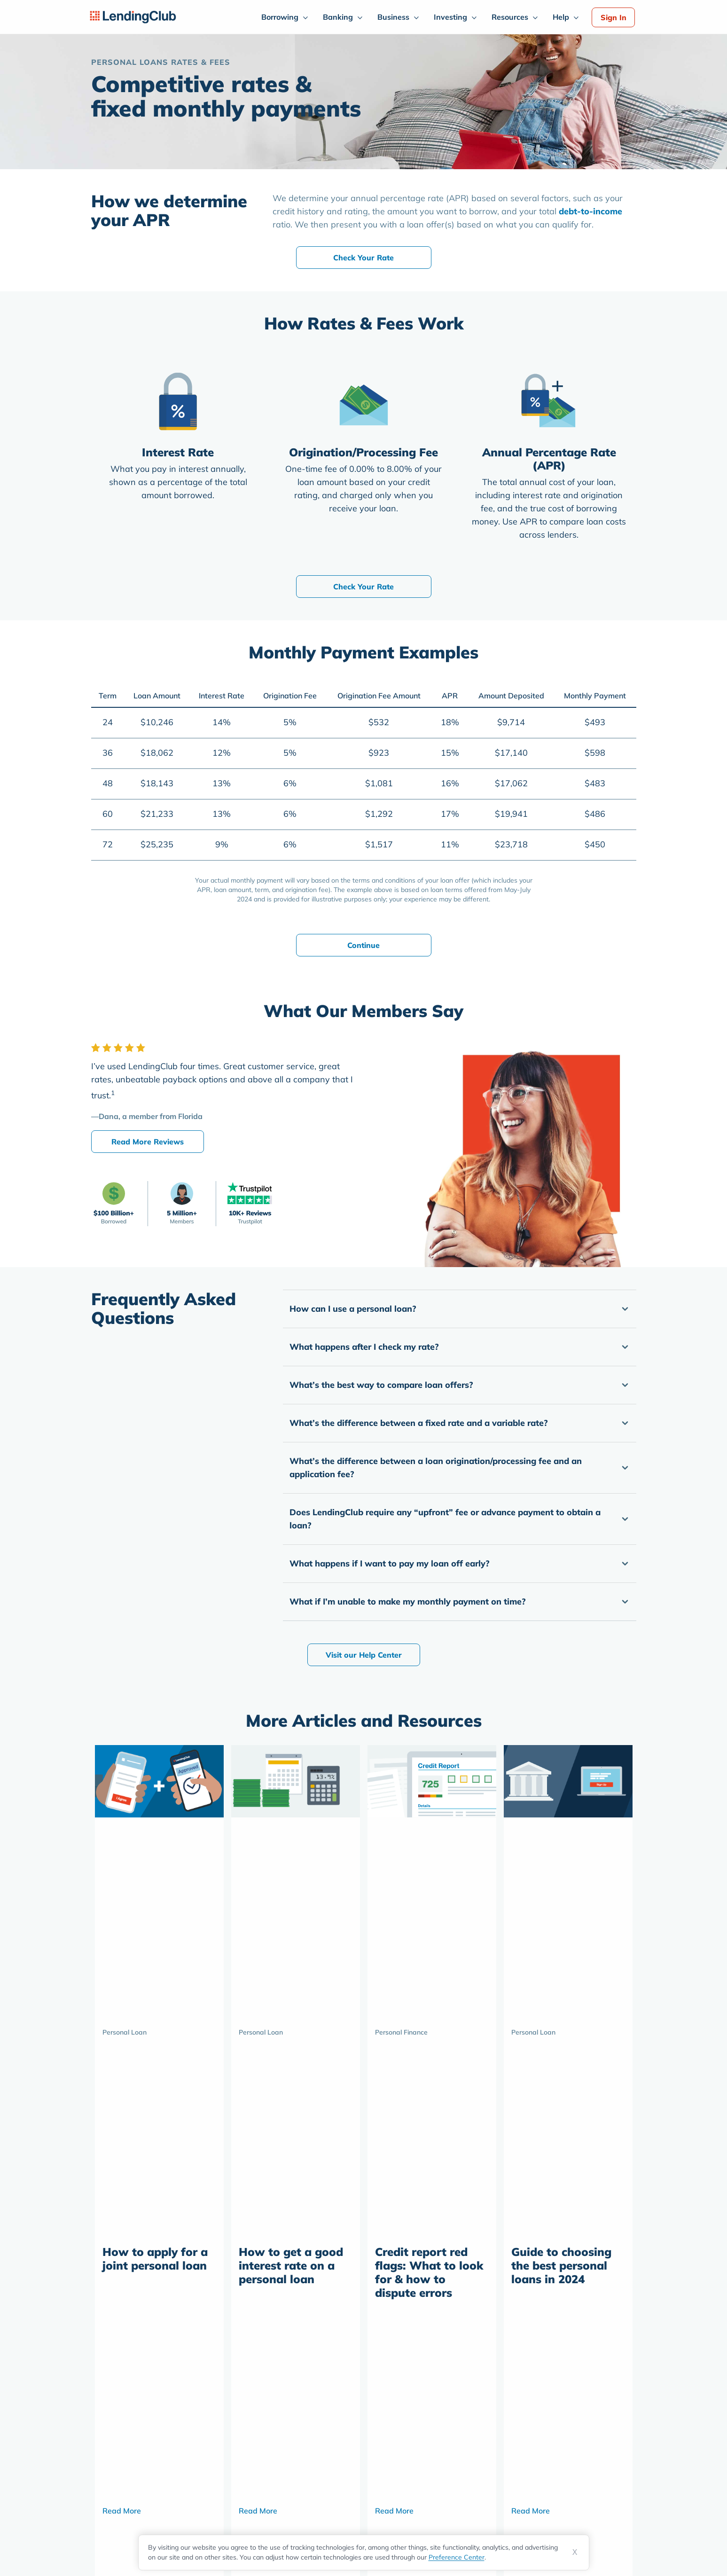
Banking (338, 17)
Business (393, 17)
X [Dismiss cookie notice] (575, 2552)
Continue (363, 945)
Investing (450, 17)
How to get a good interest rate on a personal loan (291, 2265)
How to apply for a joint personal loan (155, 2258)
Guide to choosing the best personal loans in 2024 (561, 2265)
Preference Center (457, 2557)
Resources (510, 17)
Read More (121, 2510)
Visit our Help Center (364, 1655)
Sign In (613, 17)
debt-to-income (590, 211)
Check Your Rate (363, 257)
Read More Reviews (147, 1141)
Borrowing (279, 17)
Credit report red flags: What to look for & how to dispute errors (429, 2272)
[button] (459, 1309)
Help (561, 17)
